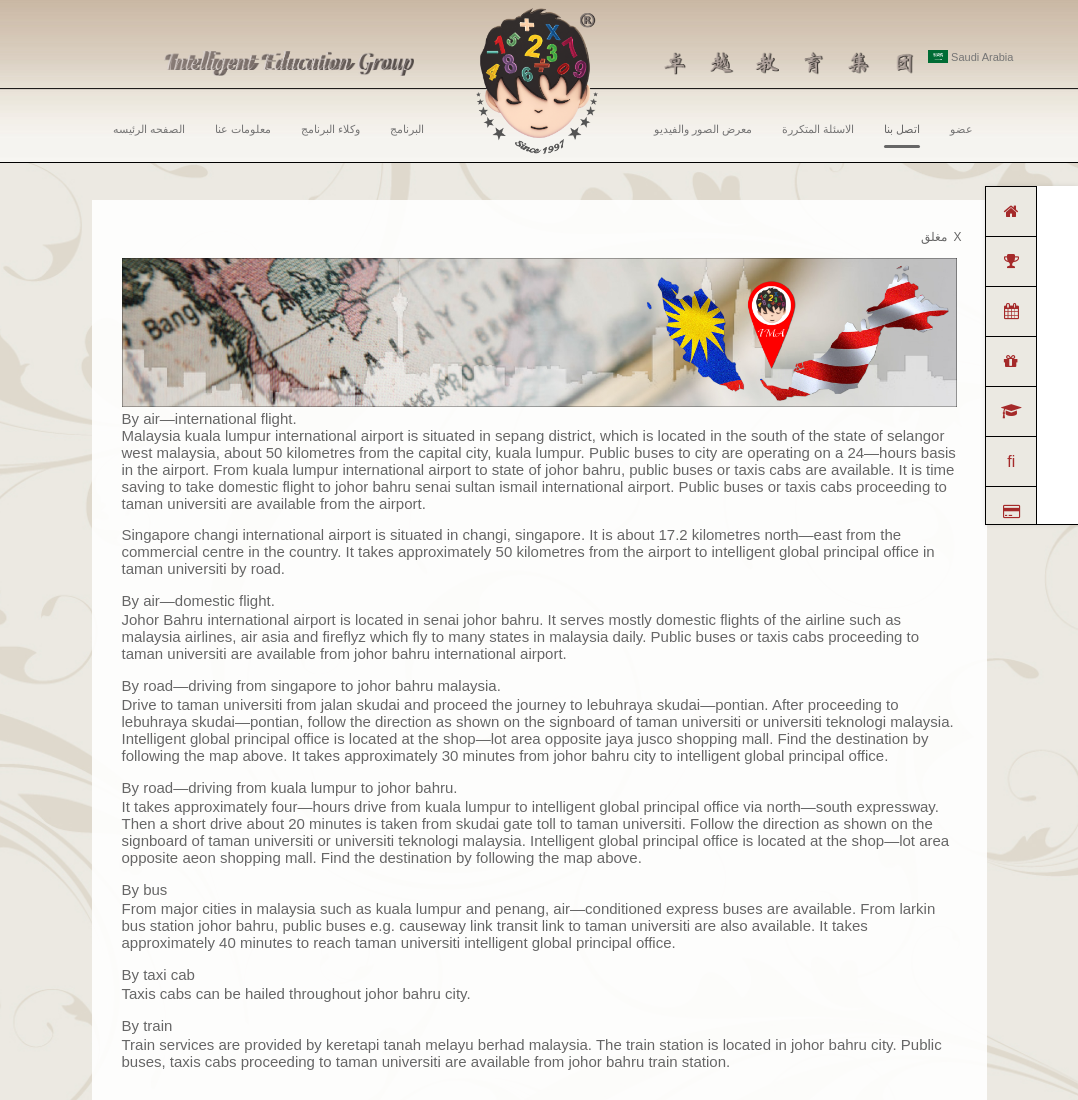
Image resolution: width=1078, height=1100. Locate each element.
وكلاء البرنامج (330, 129)
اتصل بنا (902, 135)
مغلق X (941, 237)
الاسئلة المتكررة (818, 129)
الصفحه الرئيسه (149, 129)
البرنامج (407, 129)
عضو (961, 129)
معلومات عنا (243, 129)
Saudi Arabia (970, 57)
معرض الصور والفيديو (703, 129)
